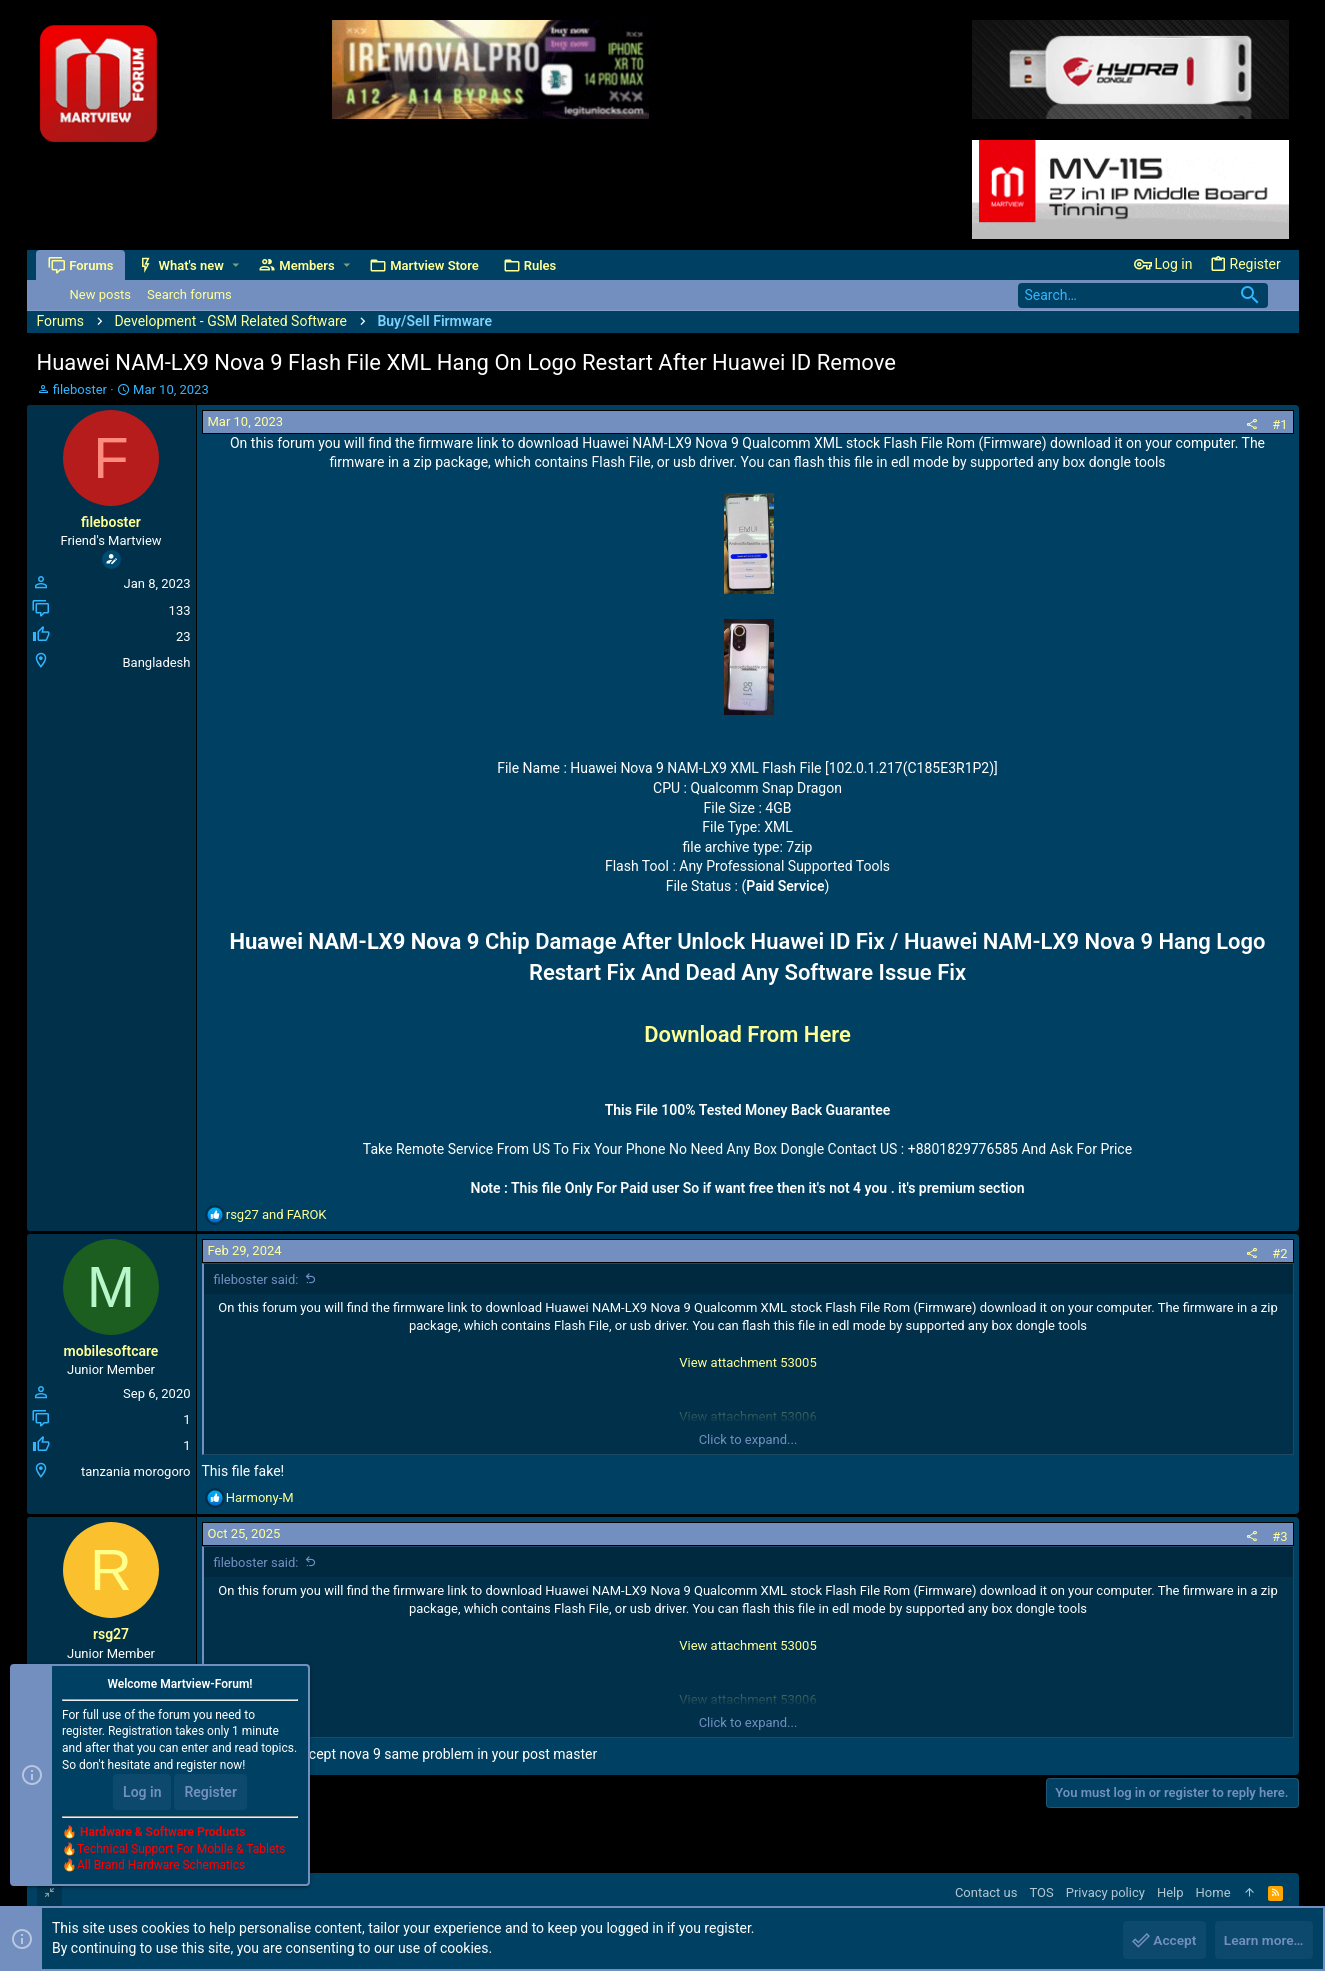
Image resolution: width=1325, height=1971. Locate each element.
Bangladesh (157, 662)
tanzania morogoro (136, 1471)
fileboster (80, 389)
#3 (1279, 1536)
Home (1213, 1892)
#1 (1279, 424)
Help (1170, 1892)
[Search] (1143, 295)
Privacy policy (1105, 1892)
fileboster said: (256, 1279)
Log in (142, 1793)
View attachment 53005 (747, 1362)
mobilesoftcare (111, 1351)
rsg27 (111, 1634)
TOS (1041, 1892)
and (276, 1214)
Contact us (986, 1892)
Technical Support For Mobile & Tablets (181, 1850)
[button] (236, 265)
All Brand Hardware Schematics (161, 1867)
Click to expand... (748, 1439)
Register (210, 1793)
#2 (1279, 1253)
